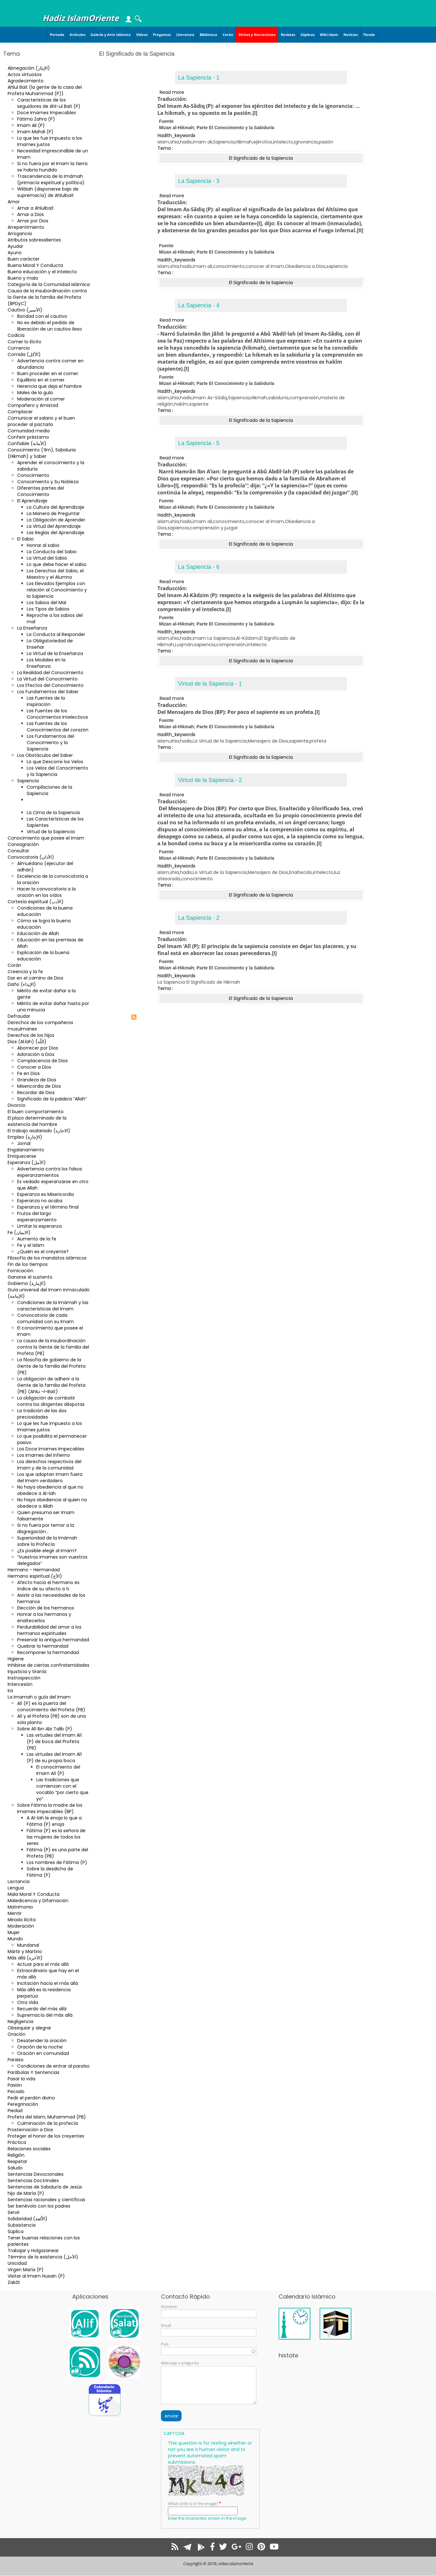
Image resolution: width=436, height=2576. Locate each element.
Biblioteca (208, 34)
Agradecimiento (26, 81)
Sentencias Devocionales (36, 2174)
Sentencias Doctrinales (33, 2180)
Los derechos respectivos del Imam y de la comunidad (49, 1464)
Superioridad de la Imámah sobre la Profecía (47, 1541)
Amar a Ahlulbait (35, 208)
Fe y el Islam (30, 1245)
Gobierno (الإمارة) (27, 1283)
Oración (16, 2034)
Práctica (17, 2142)
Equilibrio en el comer (41, 380)
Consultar (18, 851)
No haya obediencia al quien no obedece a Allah (52, 1503)
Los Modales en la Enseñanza (46, 663)
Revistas (288, 34)
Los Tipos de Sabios (48, 609)
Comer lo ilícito (24, 342)
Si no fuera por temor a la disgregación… (45, 1528)
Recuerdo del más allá (41, 2009)
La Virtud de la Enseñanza (55, 653)
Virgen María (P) (26, 2269)
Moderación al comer (41, 399)
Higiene (16, 1659)
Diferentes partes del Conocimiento (40, 491)
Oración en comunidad (43, 2053)
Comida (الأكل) (24, 354)
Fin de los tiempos (28, 1264)
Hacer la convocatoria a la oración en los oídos (46, 892)
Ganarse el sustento (30, 1277)
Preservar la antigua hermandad (53, 1640)
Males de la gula (35, 392)
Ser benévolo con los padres (39, 2206)
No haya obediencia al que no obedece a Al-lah (50, 1490)
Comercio (19, 348)
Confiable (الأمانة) (27, 443)
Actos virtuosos (25, 74)
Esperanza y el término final (48, 1207)
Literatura (185, 34)
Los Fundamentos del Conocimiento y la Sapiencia (50, 742)
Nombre (169, 2306)
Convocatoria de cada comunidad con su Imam (45, 1318)
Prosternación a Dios (30, 2129)
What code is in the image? (193, 2503)
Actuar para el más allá (43, 1964)
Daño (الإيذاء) (22, 984)
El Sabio (25, 539)
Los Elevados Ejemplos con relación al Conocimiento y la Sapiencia (57, 589)
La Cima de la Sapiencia (53, 812)
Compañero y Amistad (33, 405)
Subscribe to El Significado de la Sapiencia (133, 1017)
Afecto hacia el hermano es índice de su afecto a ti (48, 1585)
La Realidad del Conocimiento (50, 672)
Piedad (15, 2110)
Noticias (350, 34)
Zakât (14, 2282)
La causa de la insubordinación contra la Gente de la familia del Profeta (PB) (53, 1347)
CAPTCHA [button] (173, 2433)
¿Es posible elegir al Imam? (47, 1550)
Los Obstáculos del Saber (45, 755)
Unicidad (17, 2263)
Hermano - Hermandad (34, 1570)
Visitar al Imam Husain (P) (36, 2276)
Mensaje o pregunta (180, 2363)
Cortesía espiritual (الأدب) (36, 901)
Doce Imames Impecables (46, 112)
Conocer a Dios (34, 1067)
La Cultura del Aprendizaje (55, 507)
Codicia (16, 335)
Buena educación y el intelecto (42, 272)
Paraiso (16, 2059)
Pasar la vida (21, 2079)
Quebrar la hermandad (42, 1646)
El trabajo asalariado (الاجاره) (39, 1130)
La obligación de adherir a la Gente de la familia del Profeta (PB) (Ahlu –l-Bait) (51, 1385)
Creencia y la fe (25, 971)
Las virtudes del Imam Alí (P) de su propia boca (54, 1757)
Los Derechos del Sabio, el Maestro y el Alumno (55, 574)
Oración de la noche (40, 2047)
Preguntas (162, 34)
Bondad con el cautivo (42, 316)
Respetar (17, 2161)
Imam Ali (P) (31, 125)
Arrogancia (20, 233)
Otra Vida (27, 2002)
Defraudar (19, 1016)
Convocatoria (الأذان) (31, 857)
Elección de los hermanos (45, 1608)
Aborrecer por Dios (37, 1048)
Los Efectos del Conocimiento (50, 685)
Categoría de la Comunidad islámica (49, 284)
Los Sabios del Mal (46, 602)
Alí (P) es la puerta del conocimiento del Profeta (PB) (51, 1706)
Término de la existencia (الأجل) (43, 2257)
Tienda (369, 34)
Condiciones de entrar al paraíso (53, 2066)
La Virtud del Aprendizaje (54, 526)
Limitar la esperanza (39, 1226)
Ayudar (15, 246)
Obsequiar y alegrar (29, 2028)
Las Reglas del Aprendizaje (55, 532)
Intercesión (20, 1684)
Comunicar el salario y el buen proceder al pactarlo (41, 421)
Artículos (77, 34)
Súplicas (308, 34)
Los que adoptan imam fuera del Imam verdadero (49, 1477)
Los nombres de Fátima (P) (57, 1862)
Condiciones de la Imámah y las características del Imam (52, 1305)
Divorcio (16, 1105)
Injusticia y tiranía (27, 1671)
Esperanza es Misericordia (45, 1194)
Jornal (24, 1143)
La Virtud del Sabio (47, 558)
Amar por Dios (32, 221)
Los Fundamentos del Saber (48, 691)
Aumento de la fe (36, 1239)
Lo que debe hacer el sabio (57, 564)
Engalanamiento (26, 1150)
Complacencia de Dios (42, 1061)
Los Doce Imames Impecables (50, 1449)
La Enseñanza (32, 628)
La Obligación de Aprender (56, 520)
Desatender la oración (41, 2040)
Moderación (21, 1926)
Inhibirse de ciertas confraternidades (48, 1665)
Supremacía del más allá (45, 2015)
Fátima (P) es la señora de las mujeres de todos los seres (56, 1836)
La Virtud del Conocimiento (47, 679)
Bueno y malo (23, 278)
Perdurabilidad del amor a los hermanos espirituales (49, 1630)
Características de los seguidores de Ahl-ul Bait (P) (48, 103)
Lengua (16, 1888)
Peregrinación (23, 2104)
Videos (142, 34)
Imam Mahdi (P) (35, 132)
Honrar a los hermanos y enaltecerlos (44, 1617)
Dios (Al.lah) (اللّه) (27, 1041)
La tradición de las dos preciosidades (41, 1413)
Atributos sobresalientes (34, 240)
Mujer (14, 1932)
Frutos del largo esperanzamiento (37, 1216)
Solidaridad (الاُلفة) (27, 2219)
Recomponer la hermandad (48, 1652)
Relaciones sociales (29, 2149)
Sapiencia (28, 781)
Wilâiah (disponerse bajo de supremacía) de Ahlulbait (48, 192)
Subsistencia (22, 2225)
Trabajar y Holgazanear (33, 2250)
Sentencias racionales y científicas (46, 2199)
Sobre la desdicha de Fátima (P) (50, 1872)
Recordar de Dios (36, 1092)
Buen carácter (23, 259)
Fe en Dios (28, 1073)
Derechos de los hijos (31, 1035)
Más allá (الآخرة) (25, 1958)
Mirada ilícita (22, 1919)
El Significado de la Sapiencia (47, 803)
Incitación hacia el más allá (47, 1983)
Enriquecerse (22, 1156)
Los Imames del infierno (43, 1455)
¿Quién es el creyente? (43, 1251)
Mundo (15, 1939)
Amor (14, 202)
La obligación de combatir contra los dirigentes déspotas (51, 1401)
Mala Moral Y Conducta (33, 1894)
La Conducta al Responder (56, 634)
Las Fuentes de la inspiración (46, 701)
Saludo (15, 2168)
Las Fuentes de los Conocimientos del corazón (57, 726)
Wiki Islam (329, 34)
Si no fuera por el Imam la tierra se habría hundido (52, 166)
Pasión (15, 2085)
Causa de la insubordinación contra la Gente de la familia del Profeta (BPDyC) (47, 297)
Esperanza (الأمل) (27, 1162)
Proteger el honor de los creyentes (46, 2136)
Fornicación (20, 1270)
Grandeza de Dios (36, 1080)
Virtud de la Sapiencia (51, 831)
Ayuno (15, 252)
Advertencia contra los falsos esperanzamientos (49, 1172)
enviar (171, 2416)
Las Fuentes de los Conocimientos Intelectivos (57, 714)
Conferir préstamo (28, 437)
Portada (57, 34)
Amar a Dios (30, 214)
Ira (10, 1690)
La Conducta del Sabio (52, 551)
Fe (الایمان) (19, 1232)
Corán (228, 34)
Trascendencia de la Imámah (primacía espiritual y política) (51, 179)
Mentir (15, 1913)
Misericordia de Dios (39, 1086)
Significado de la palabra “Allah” (52, 1099)
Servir (14, 2212)
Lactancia (19, 1881)
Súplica (16, 2231)
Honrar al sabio (43, 545)
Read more (172, 92)
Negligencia (20, 2021)
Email (166, 2325)
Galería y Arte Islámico (111, 34)
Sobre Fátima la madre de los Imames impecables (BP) (49, 1808)
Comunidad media (29, 431)
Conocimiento (33, 475)
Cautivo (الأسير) (25, 310)
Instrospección (24, 1678)
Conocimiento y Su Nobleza (48, 481)
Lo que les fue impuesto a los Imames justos (49, 141)
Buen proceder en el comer (47, 373)
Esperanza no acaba (39, 1200)
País (165, 2344)
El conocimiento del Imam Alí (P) (58, 1770)
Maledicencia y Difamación (38, 1900)
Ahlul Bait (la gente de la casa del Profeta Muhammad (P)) (45, 90)
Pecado (16, 2091)
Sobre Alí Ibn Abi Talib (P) (44, 1729)
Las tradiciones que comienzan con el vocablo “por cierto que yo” (62, 1789)
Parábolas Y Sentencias (33, 2072)
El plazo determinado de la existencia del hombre (37, 1121)
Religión (16, 2155)
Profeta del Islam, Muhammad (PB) (47, 2117)
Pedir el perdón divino (31, 2098)
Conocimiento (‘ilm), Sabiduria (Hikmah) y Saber (42, 453)
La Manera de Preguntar (53, 513)
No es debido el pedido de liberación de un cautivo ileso (49, 325)
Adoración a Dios (35, 1054)
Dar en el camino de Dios (35, 978)
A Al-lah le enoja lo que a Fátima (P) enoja (54, 1821)
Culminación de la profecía (47, 2123)
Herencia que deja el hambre (49, 386)
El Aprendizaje (32, 501)
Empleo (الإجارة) (25, 1137)
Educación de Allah (38, 933)
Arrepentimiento (26, 227)
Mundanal (28, 1945)
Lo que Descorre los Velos (55, 761)
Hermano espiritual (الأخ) (35, 1576)
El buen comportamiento (36, 1111)
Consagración (23, 844)
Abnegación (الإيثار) (29, 68)
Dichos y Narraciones (257, 34)
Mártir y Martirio (25, 1951)
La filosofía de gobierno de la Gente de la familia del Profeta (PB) (51, 1366)
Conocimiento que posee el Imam (46, 838)
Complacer (20, 411)
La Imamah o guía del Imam (39, 1697)
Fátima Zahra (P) (36, 119)
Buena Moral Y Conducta (35, 265)
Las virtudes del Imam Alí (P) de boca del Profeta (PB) (54, 1741)
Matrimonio (20, 1907)
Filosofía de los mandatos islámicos (47, 1258)
